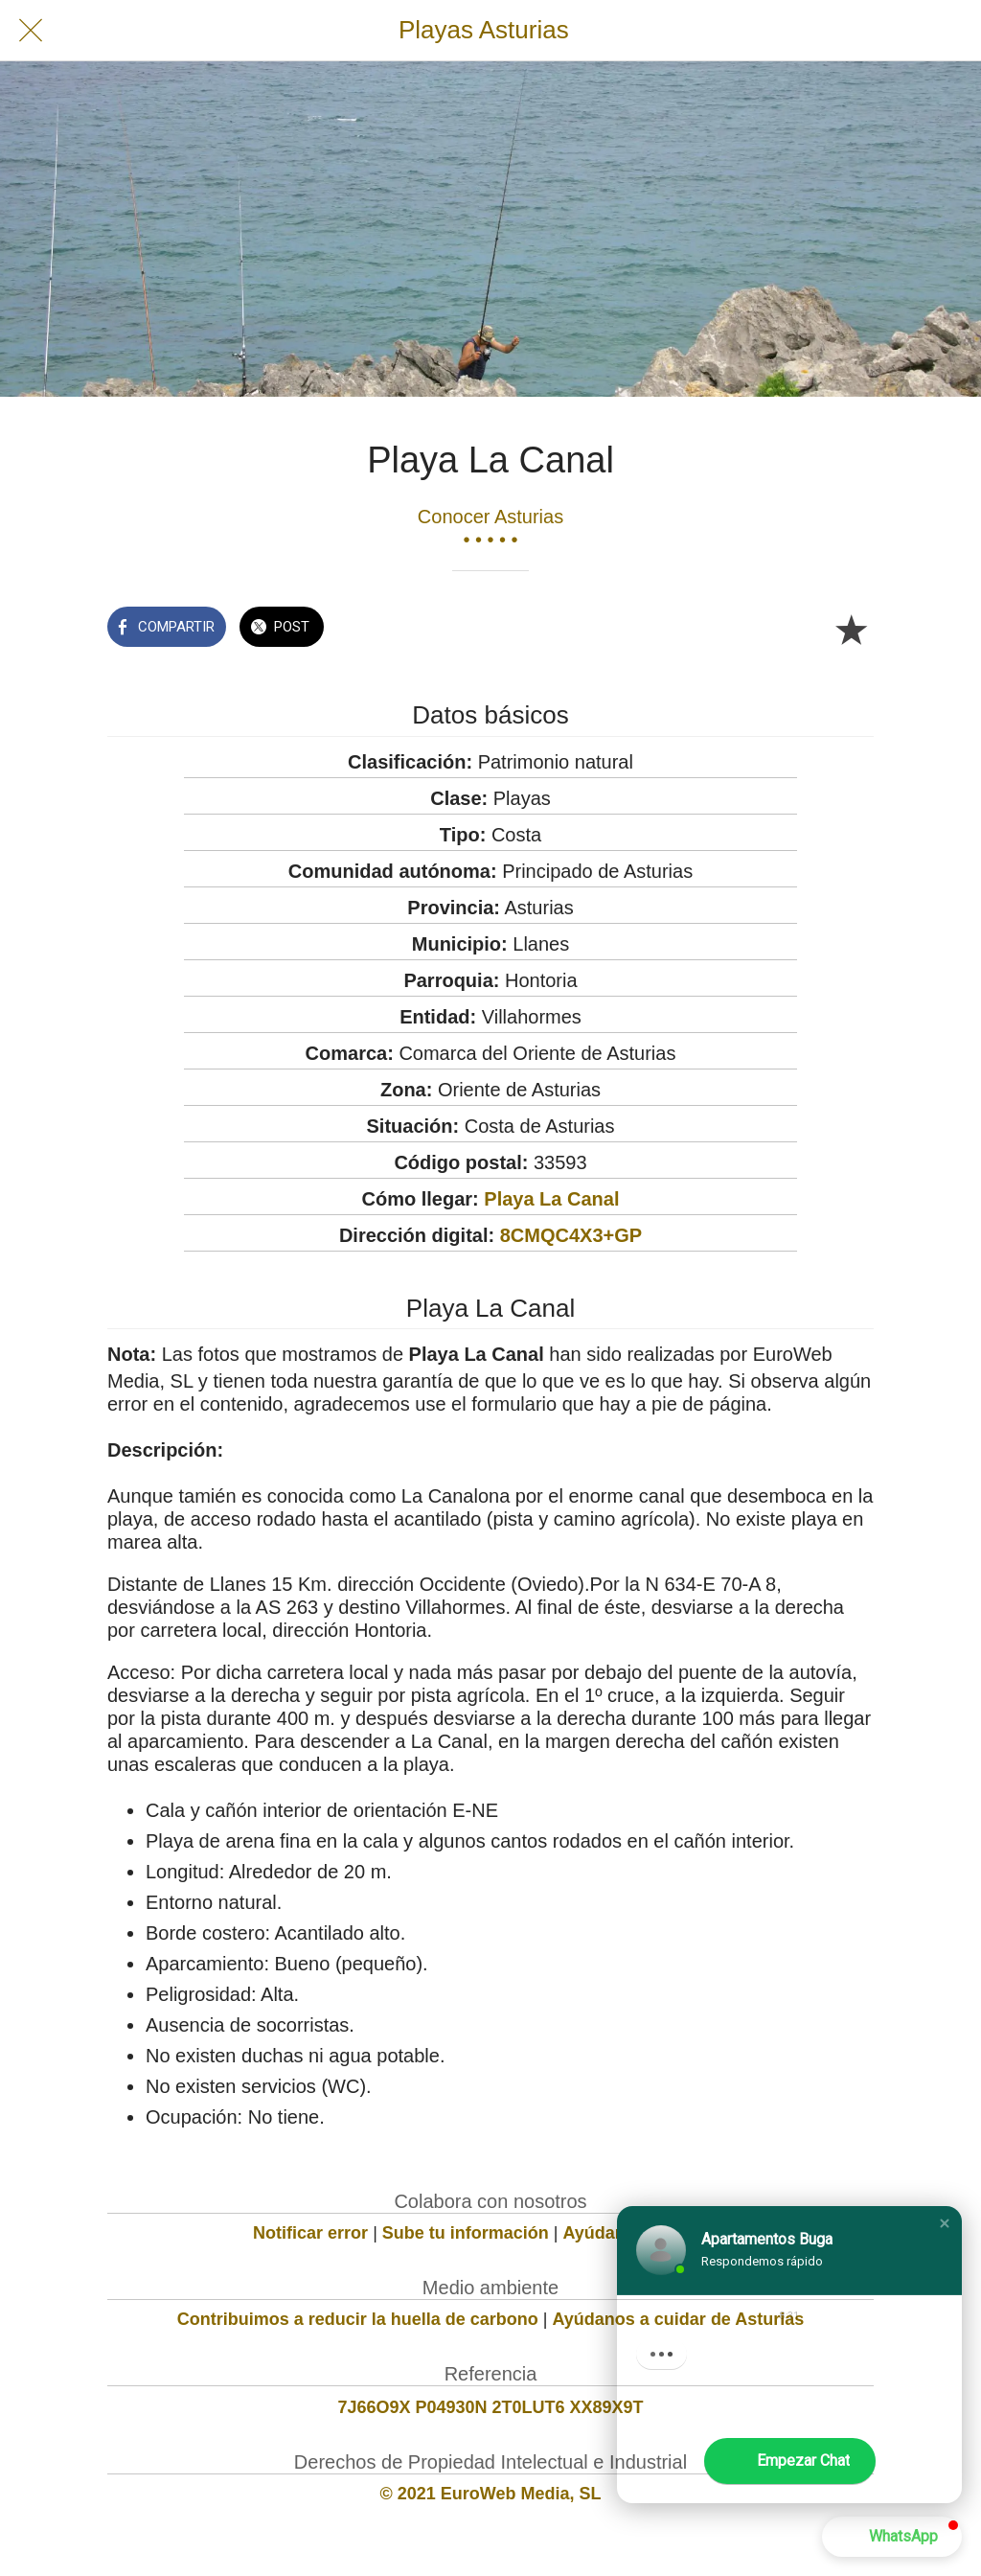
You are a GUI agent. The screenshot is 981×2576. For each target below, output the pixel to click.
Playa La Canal (551, 1198)
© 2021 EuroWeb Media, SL (491, 2493)
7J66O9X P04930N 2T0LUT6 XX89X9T (490, 2407)
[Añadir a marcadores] (851, 629)
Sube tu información (465, 2232)
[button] (944, 2223)
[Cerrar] (30, 30)
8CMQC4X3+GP (571, 1235)
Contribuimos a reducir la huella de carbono (357, 2319)
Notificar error (310, 2232)
